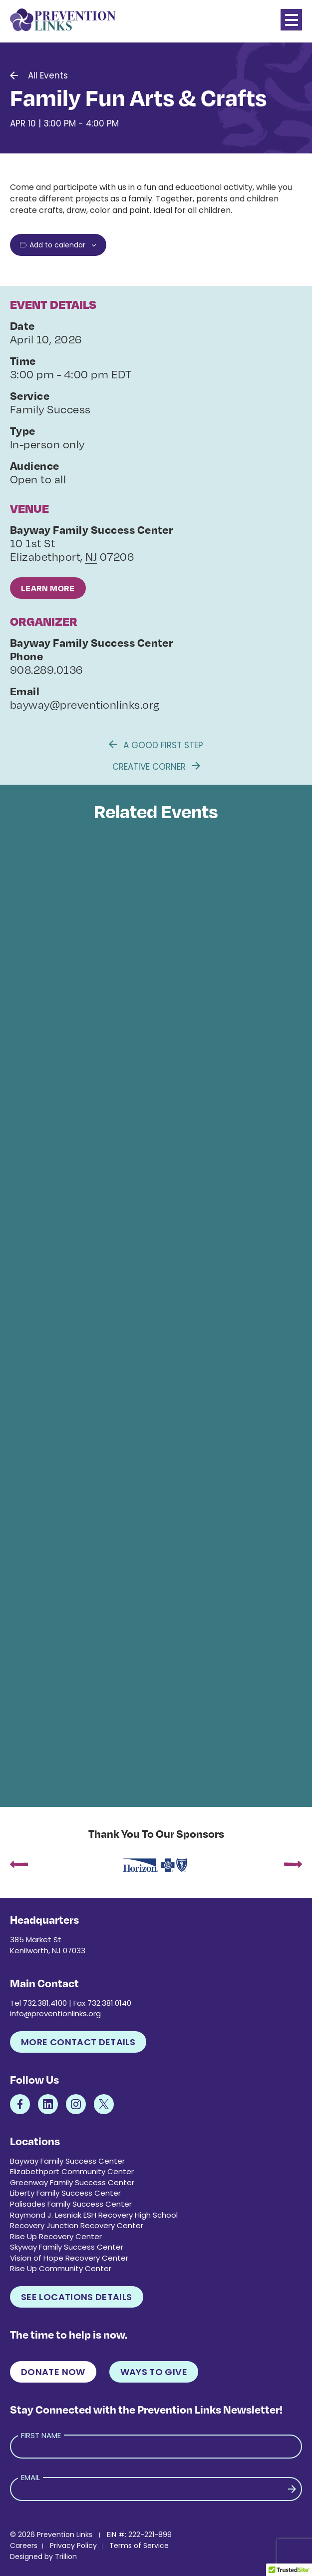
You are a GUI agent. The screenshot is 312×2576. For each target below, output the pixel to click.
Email (30, 2477)
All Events (48, 75)
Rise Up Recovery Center (56, 2236)
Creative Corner (156, 767)
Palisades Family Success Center (71, 2204)
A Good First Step (156, 745)
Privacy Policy (73, 2546)
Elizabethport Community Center (72, 2171)
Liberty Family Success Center (65, 2193)
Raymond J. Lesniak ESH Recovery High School (94, 2215)
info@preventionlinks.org (55, 2013)
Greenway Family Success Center (72, 2182)
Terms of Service (139, 2546)
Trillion (66, 2557)
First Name (41, 2435)
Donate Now (53, 2372)
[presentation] (19, 1865)
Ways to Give (153, 2372)
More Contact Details (78, 2042)
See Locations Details (76, 2297)
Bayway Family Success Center (67, 2161)
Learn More (48, 588)
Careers (23, 2546)
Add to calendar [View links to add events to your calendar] (57, 245)
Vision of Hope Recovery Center (69, 2258)
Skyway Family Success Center (66, 2247)
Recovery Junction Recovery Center (76, 2225)
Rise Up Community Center (60, 2268)
